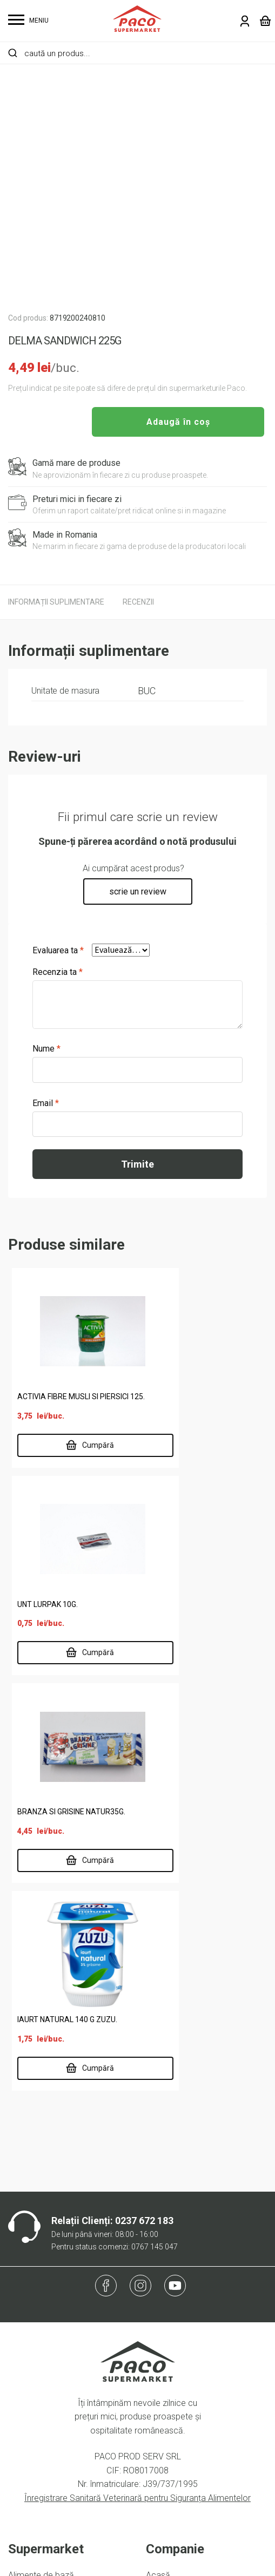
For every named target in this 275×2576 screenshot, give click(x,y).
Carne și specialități (44, 2239)
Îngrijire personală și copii (56, 2257)
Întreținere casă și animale (58, 2274)
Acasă (158, 2187)
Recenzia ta (57, 972)
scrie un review (137, 891)
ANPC (19, 2427)
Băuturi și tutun (35, 2205)
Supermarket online (182, 2205)
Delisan (159, 2257)
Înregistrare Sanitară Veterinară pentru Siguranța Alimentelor (137, 2110)
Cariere (159, 2274)
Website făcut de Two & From (140, 2561)
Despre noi (166, 2222)
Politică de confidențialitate (59, 2375)
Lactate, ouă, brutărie (48, 2291)
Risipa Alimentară (178, 2308)
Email (45, 1103)
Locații (158, 2239)
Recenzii (138, 602)
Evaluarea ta (58, 950)
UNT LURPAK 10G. (179, 1401)
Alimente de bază (41, 2187)
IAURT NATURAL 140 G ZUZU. (199, 1622)
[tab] (56, 602)
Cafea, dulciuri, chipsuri (50, 2222)
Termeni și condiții (42, 2393)
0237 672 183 (144, 1833)
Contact (161, 2291)
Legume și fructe (39, 2308)
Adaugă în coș (178, 422)
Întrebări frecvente (43, 2410)
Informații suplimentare (56, 602)
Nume (46, 1048)
